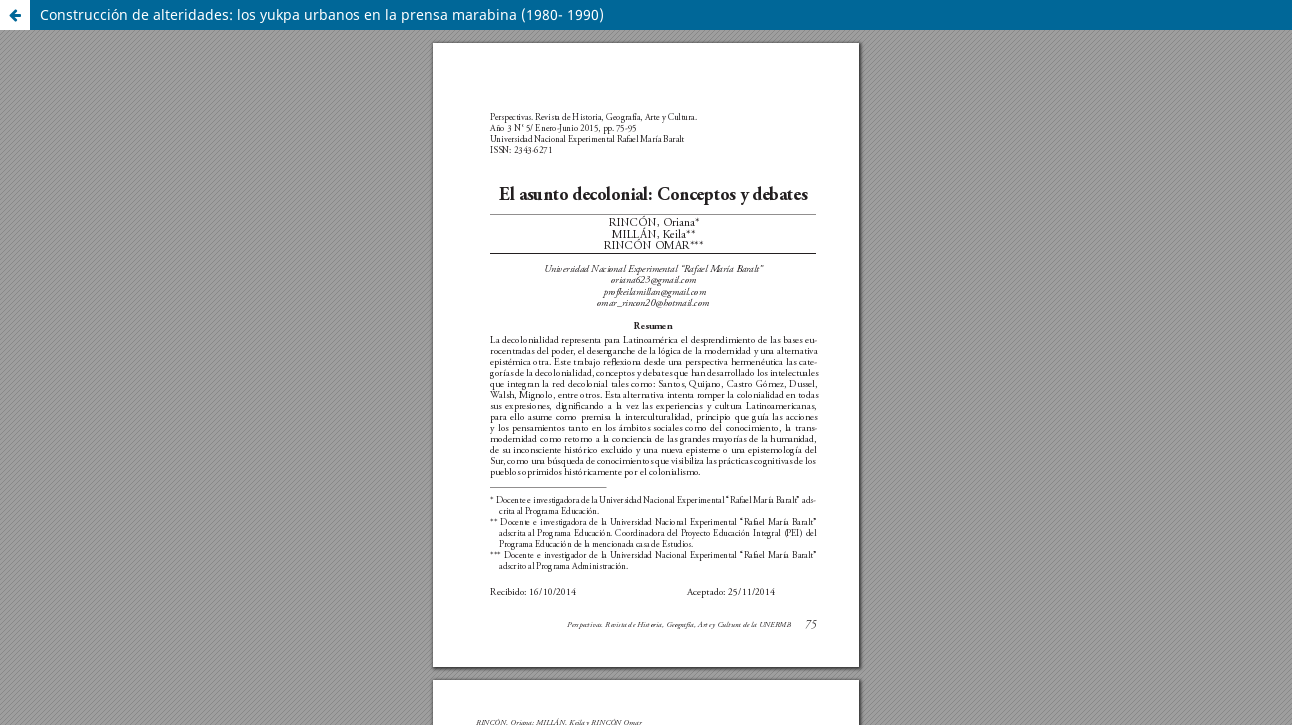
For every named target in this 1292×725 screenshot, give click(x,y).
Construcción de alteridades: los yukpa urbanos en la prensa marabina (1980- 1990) (322, 14)
